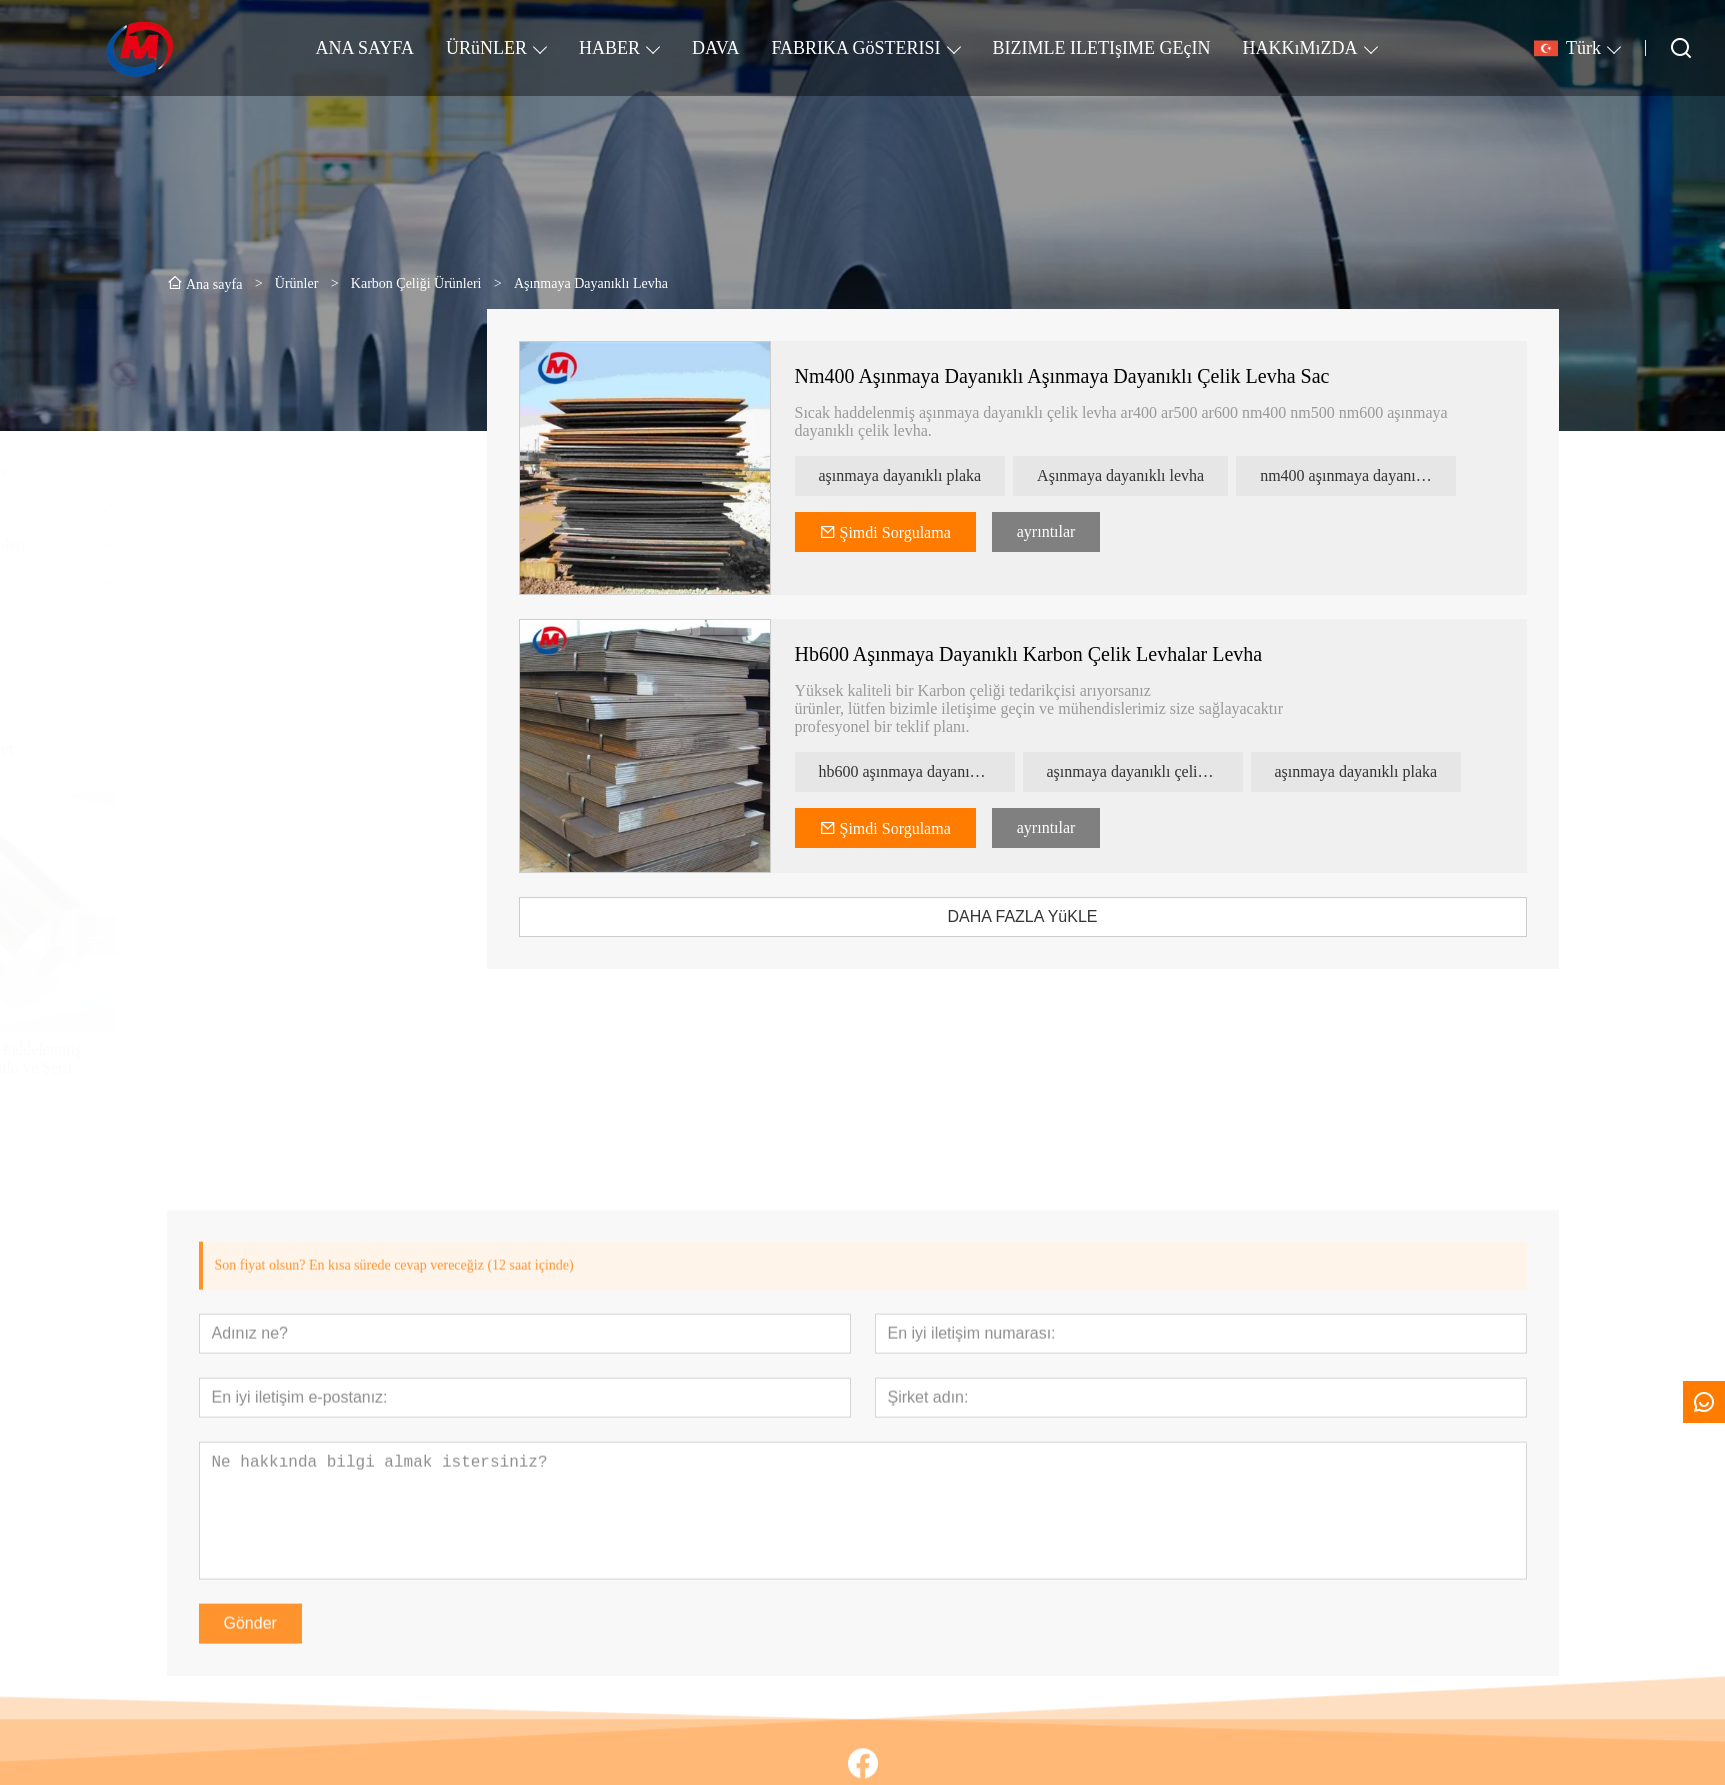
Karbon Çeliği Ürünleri (257, 544)
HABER (609, 48)
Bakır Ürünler (227, 581)
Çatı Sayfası (222, 655)
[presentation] (203, 935)
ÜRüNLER (486, 48)
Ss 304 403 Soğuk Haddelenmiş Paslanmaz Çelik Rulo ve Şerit (285, 1058)
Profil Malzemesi (238, 618)
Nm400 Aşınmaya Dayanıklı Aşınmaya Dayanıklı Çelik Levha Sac (1088, 376)
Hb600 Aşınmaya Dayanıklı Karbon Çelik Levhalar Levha (1055, 654)
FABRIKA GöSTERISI (855, 48)
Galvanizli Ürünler (243, 433)
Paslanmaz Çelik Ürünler (263, 396)
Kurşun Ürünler (233, 507)
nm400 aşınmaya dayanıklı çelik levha (1384, 475)
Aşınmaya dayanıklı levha (1146, 475)
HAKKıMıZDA (1300, 48)
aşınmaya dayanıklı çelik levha (1171, 771)
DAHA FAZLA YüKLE (1049, 916)
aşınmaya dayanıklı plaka (926, 475)
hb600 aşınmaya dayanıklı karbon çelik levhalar (943, 771)
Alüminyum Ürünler (248, 470)
